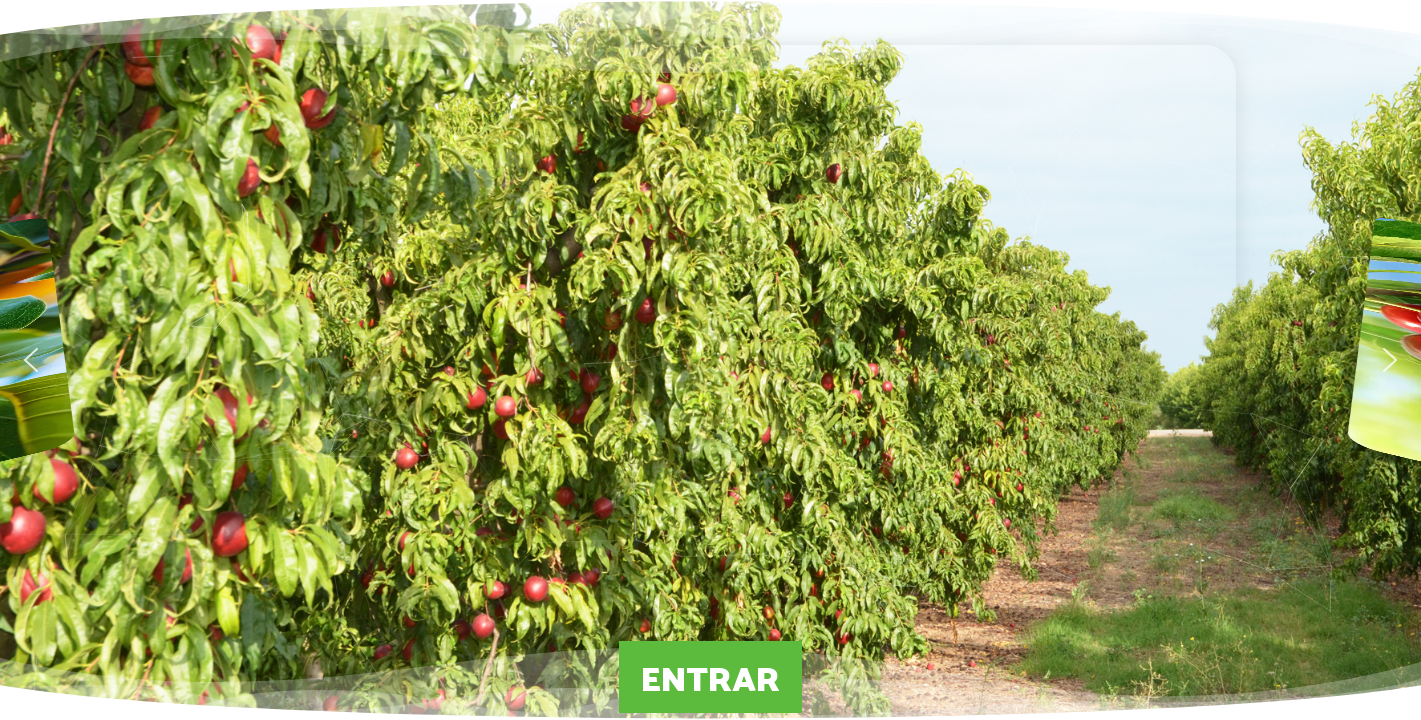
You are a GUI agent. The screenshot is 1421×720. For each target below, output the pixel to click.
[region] (710, 360)
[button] (31, 360)
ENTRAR (710, 677)
